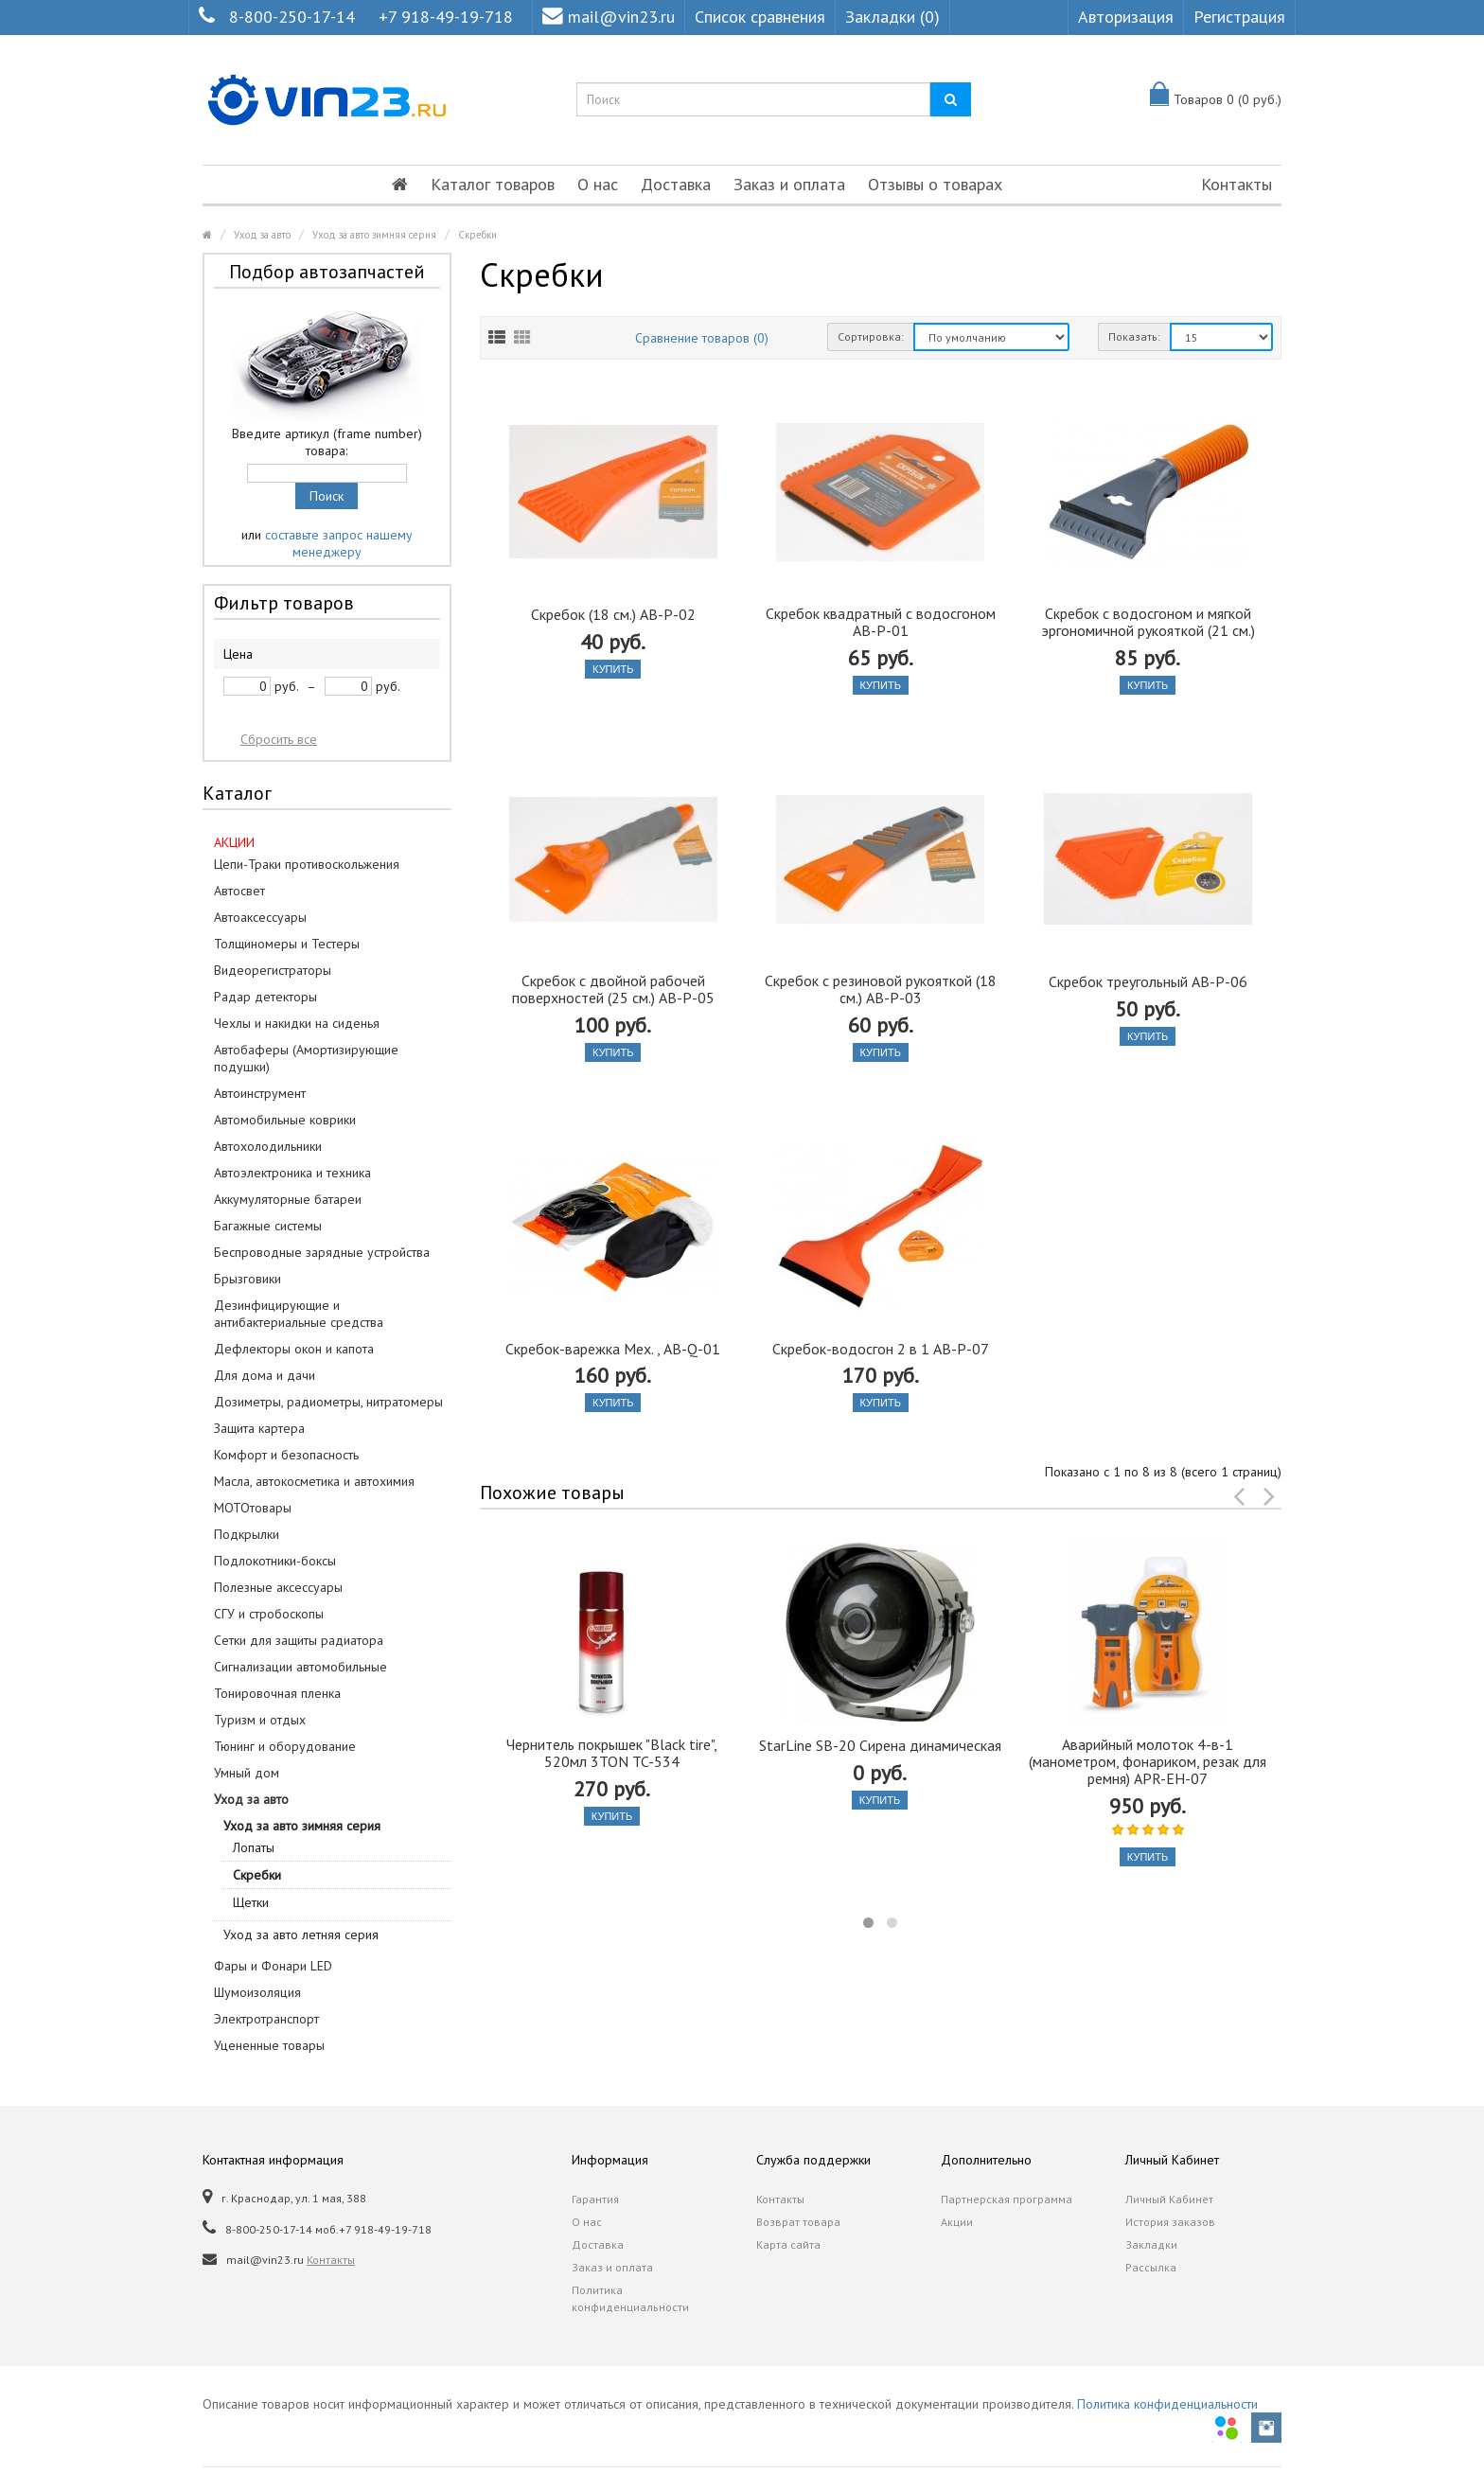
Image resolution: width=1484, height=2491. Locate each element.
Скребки (477, 234)
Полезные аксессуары (278, 1587)
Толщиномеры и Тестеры (287, 943)
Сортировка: (871, 336)
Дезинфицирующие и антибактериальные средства (298, 1314)
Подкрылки (246, 1534)
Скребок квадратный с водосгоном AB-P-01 (881, 622)
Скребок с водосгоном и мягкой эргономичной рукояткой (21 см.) (1148, 622)
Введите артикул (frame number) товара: (327, 442)
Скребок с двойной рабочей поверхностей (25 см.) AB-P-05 (613, 989)
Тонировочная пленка (277, 1693)
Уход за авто (262, 234)
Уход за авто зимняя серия (374, 234)
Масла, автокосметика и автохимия (314, 1481)
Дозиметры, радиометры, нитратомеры (328, 1401)
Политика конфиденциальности (630, 2298)
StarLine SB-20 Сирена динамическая (880, 1745)
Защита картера (259, 1428)
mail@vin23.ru (608, 16)
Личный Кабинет (1169, 2199)
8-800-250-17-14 (292, 16)
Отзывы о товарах (935, 184)
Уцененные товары (269, 2045)
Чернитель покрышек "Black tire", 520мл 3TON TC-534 (611, 1753)
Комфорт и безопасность (286, 1454)
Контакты (1236, 184)
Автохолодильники (268, 1146)
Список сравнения (760, 16)
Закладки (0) (892, 16)
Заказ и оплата (789, 184)
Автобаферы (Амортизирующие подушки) (306, 1058)
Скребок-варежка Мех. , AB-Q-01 (612, 1348)
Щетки (251, 1902)
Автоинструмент (260, 1093)
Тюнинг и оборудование (285, 1746)
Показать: (1134, 336)
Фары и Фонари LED (273, 1965)
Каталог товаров (493, 184)
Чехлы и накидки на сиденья (297, 1023)
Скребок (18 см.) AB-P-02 (613, 614)
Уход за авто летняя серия (301, 1934)
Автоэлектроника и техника (292, 1172)
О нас (597, 184)
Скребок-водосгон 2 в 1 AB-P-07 (880, 1348)
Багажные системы (268, 1225)
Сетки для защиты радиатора (298, 1640)
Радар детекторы (265, 996)
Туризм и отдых (260, 1719)
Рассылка (1150, 2267)
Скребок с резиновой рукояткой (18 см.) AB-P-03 (881, 989)
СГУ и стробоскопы (269, 1613)
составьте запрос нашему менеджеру (339, 543)
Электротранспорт (266, 2018)
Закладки (1151, 2244)
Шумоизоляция (257, 1992)
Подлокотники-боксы (275, 1560)
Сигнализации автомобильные (300, 1666)
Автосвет (239, 890)
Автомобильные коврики (285, 1119)
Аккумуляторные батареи (288, 1199)
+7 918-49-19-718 (446, 16)
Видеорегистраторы (272, 970)
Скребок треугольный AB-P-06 (1148, 981)
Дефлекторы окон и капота (294, 1348)
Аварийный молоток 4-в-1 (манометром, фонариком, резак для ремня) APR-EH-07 (1147, 1761)
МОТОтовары (253, 1507)
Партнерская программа (1006, 2199)
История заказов (1170, 2222)
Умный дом (246, 1772)
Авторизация (1126, 16)
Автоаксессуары (260, 917)
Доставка (676, 184)
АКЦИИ (234, 842)
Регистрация (1239, 16)
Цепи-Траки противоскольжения (306, 864)
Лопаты (253, 1847)
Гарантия (595, 2199)
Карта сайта (788, 2244)
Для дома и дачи (264, 1375)
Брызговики (247, 1278)
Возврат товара (798, 2222)
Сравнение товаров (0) (701, 337)
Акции (957, 2222)
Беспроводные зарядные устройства (322, 1252)
